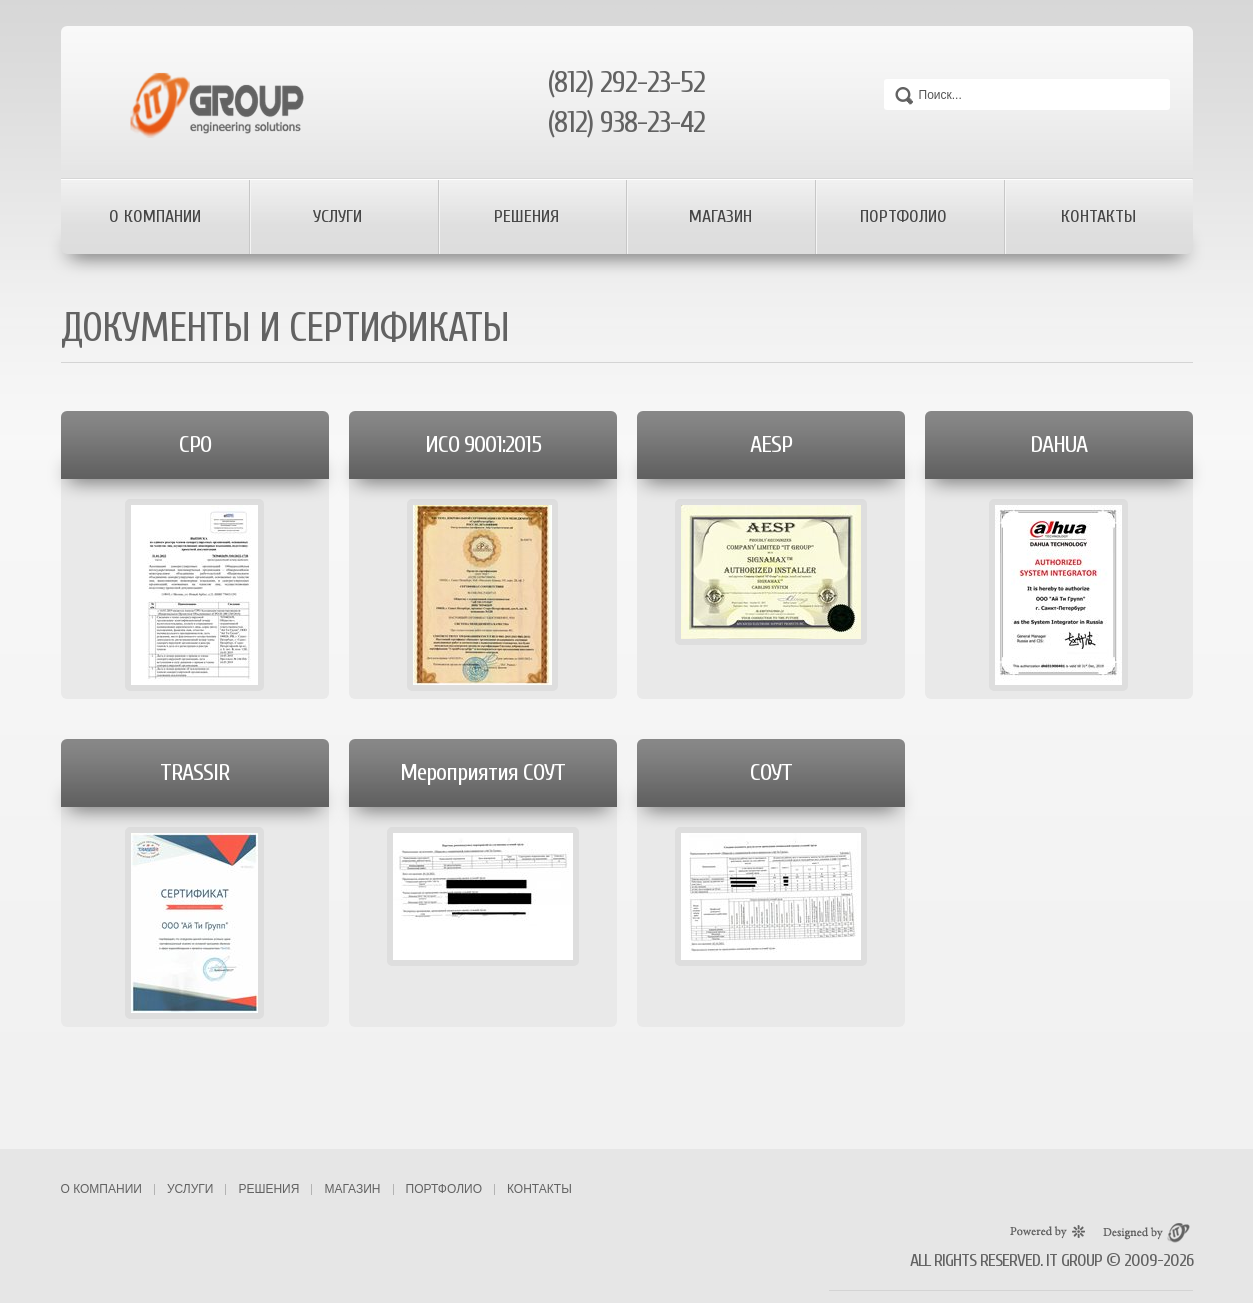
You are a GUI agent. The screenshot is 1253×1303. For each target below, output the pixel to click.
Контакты (1098, 216)
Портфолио (906, 216)
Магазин (720, 216)
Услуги (340, 216)
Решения (529, 216)
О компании (155, 216)
